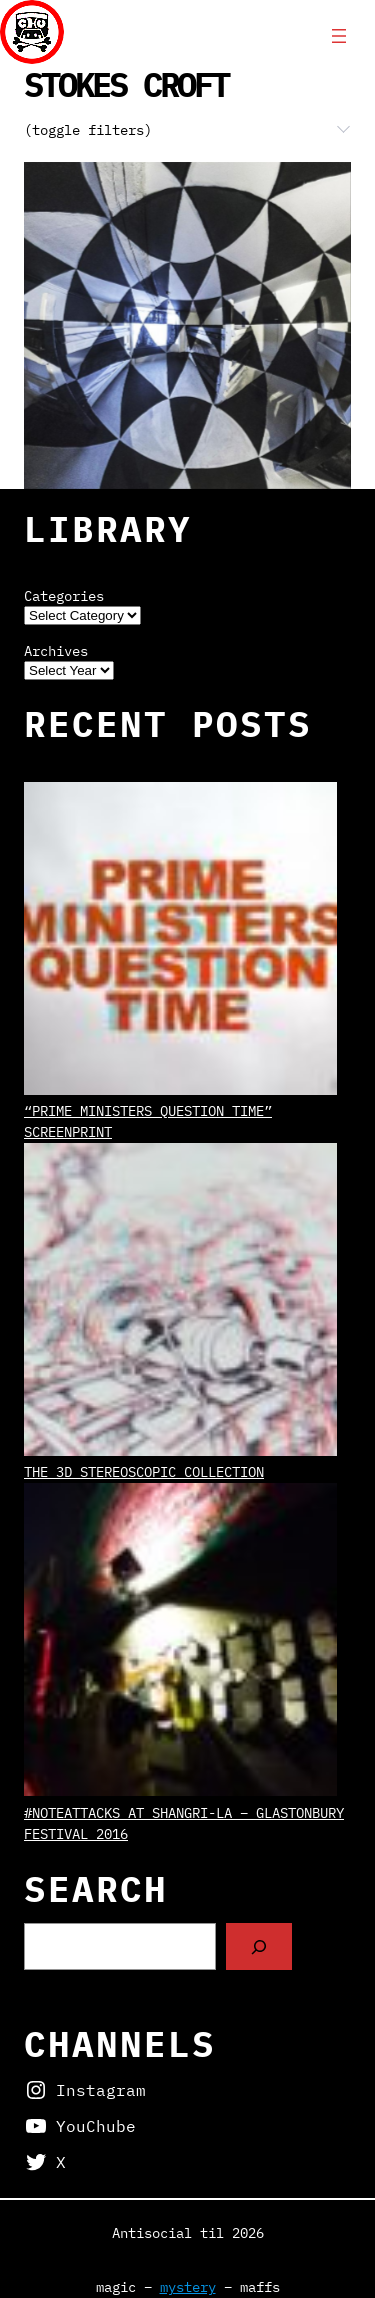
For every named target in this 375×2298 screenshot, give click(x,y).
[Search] (259, 1946)
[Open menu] (339, 36)
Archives (56, 651)
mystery (188, 2287)
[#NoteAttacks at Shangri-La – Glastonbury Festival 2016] (180, 1642)
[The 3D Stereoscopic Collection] (180, 1302)
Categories (64, 596)
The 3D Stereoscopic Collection (144, 1472)
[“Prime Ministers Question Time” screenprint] (180, 941)
